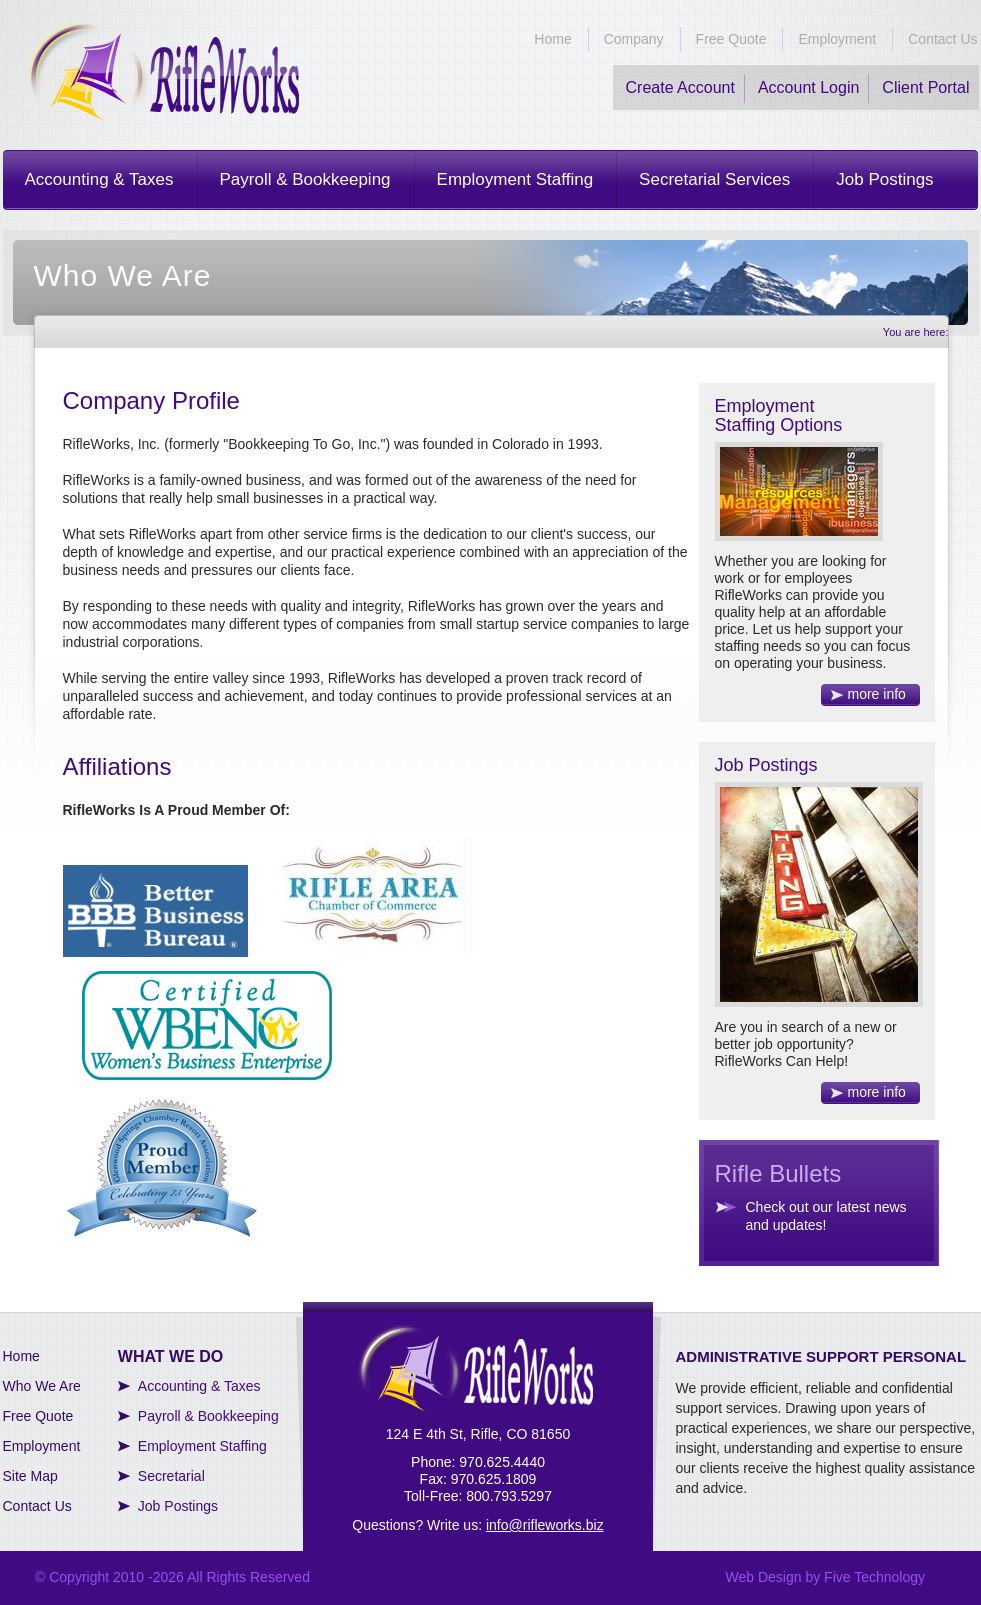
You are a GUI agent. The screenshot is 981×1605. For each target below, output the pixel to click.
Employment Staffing (515, 179)
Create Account (680, 87)
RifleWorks (163, 71)
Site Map (30, 1476)
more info (877, 694)
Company (634, 39)
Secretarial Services (714, 179)
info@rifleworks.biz (545, 1525)
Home (552, 39)
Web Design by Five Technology (825, 1577)
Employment (837, 39)
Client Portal (925, 87)
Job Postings (884, 179)
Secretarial (171, 1476)
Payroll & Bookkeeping (305, 179)
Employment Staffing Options (779, 415)
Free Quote (731, 39)
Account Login (808, 87)
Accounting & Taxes (99, 179)
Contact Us (942, 39)
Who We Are (42, 1386)
